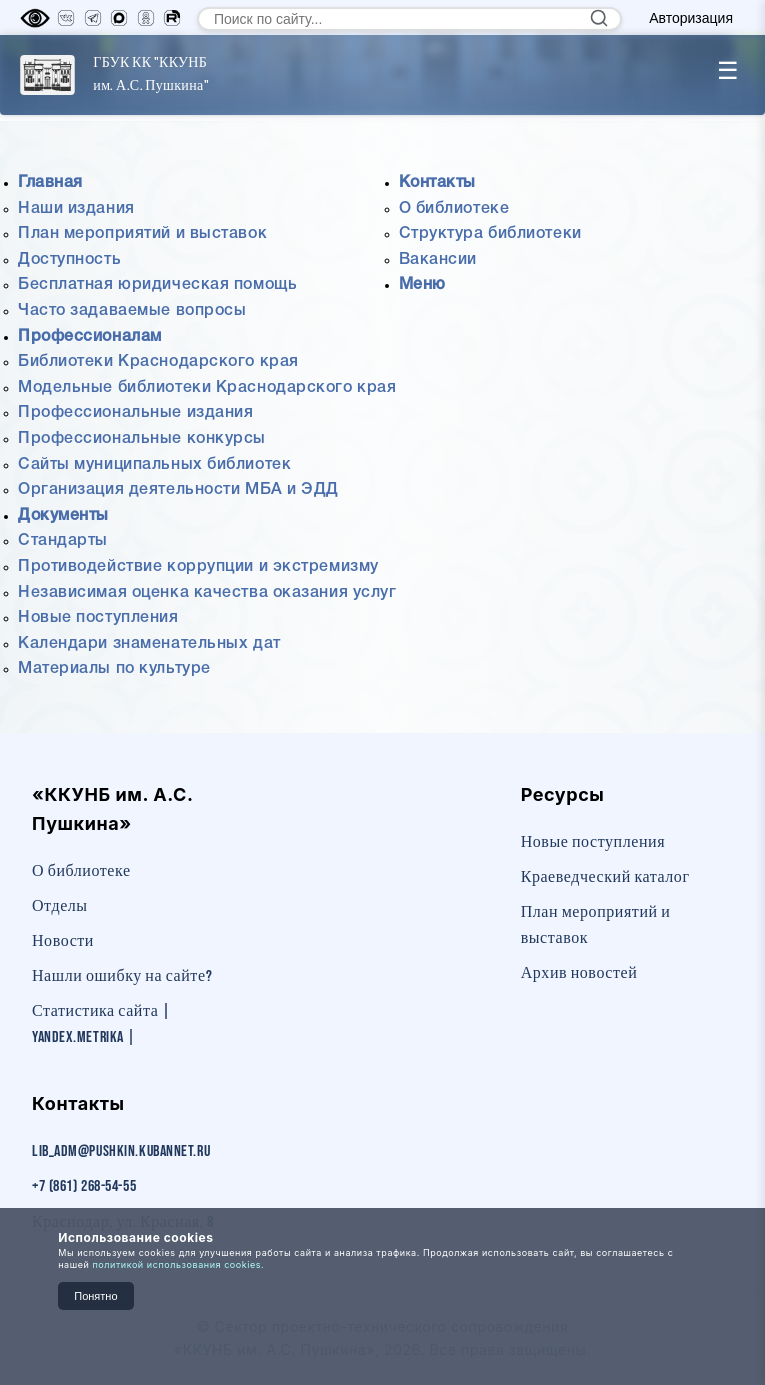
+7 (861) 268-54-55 (84, 1186)
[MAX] (119, 18)
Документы (63, 516)
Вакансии (438, 260)
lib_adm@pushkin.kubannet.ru (121, 1151)
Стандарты (63, 541)
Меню (422, 285)
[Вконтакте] (66, 18)
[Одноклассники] (146, 18)
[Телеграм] (93, 18)
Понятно (95, 1296)
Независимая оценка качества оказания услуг (207, 593)
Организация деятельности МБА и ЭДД (178, 490)
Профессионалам (90, 337)
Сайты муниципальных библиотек (154, 465)
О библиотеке (454, 209)
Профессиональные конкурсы (142, 439)
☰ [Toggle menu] (728, 70)
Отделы (60, 906)
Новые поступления (98, 618)
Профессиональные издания (135, 413)
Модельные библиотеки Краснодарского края (207, 388)
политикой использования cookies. (178, 1264)
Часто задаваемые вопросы (132, 311)
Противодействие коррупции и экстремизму (198, 567)
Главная (50, 183)
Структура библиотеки (490, 234)
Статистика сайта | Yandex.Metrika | (101, 1024)
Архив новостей (579, 973)
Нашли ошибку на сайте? (122, 976)
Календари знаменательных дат (149, 644)
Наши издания (76, 209)
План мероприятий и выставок (142, 234)
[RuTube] (172, 18)
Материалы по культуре (114, 669)
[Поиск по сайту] (409, 19)
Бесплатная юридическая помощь (157, 285)
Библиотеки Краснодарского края (158, 362)
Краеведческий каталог (605, 877)
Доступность (69, 260)
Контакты (437, 183)
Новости (63, 941)
